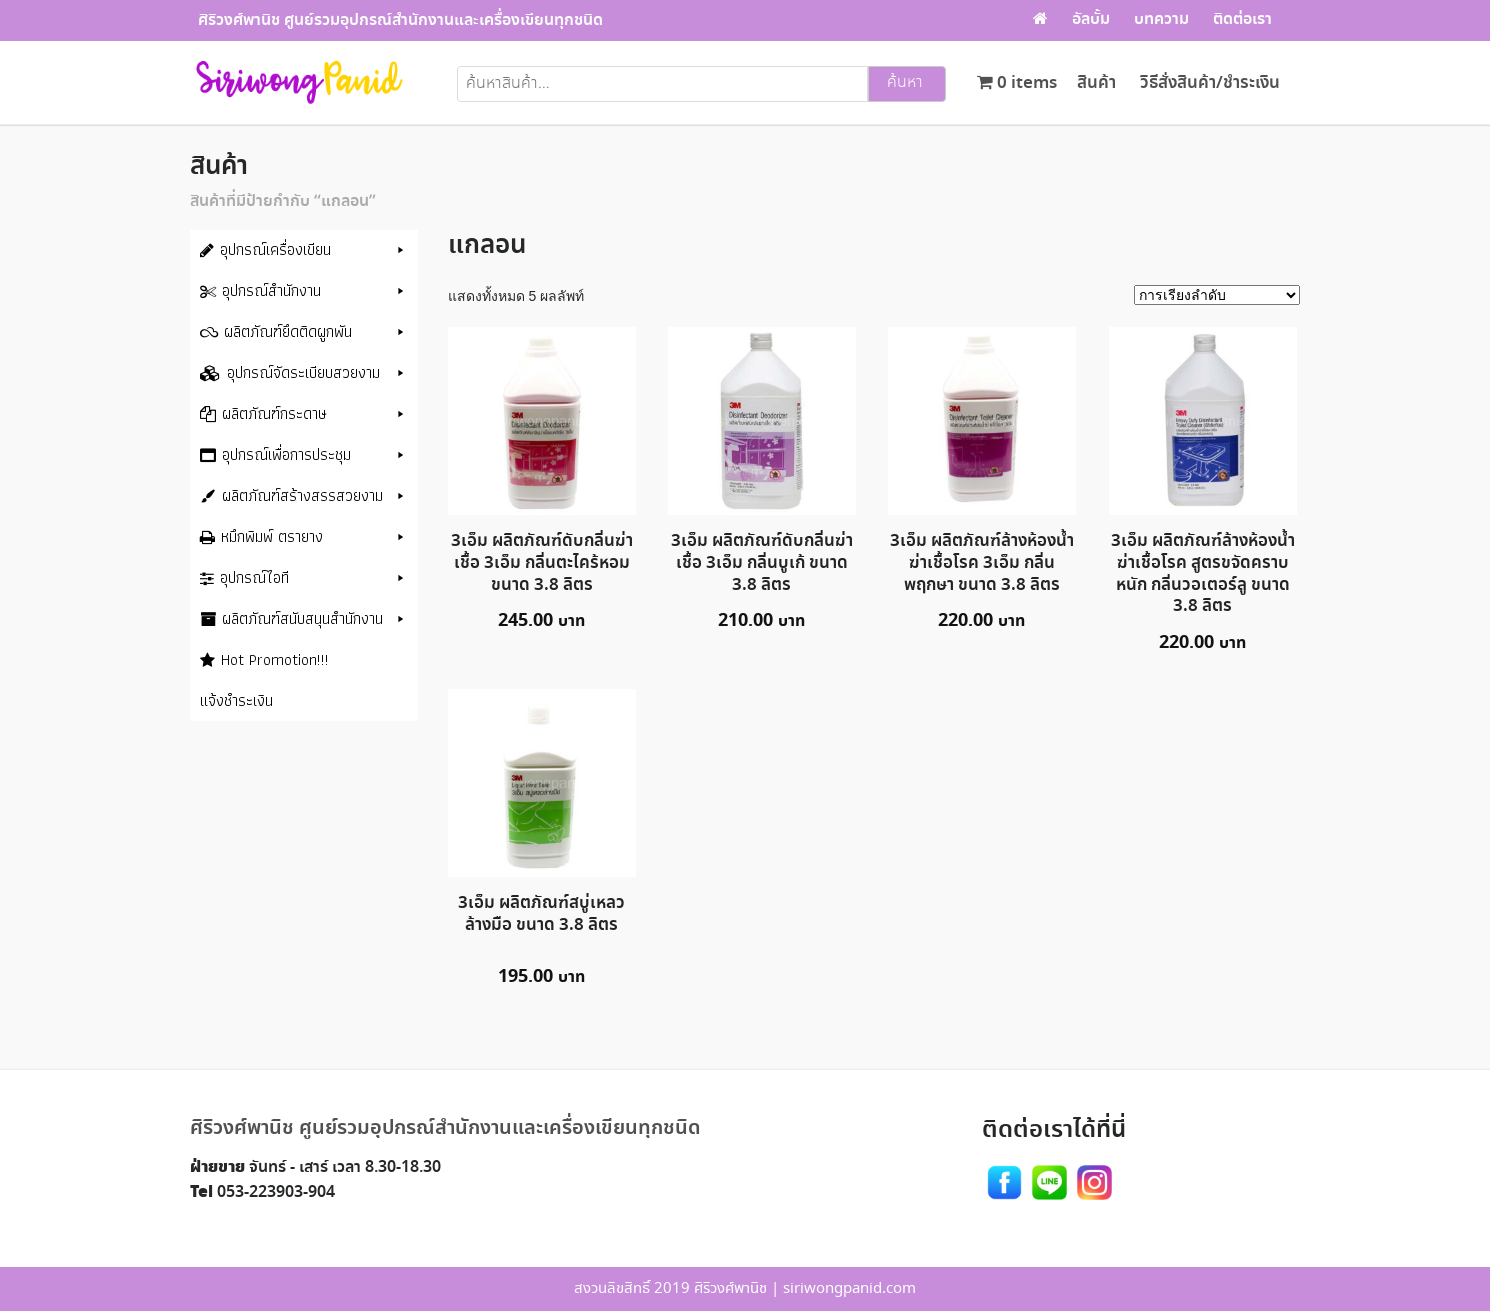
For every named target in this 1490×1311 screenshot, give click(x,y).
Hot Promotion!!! (275, 659)
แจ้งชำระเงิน (236, 700)
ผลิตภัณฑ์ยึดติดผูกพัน (288, 331)
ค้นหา (905, 82)
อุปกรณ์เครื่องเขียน (275, 249)
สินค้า (1096, 83)
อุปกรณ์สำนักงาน (271, 290)
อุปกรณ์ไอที (254, 577)
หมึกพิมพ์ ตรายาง (272, 536)
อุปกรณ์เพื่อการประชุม (286, 454)
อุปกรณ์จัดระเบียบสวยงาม (303, 372)
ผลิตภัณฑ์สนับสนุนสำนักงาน (302, 618)
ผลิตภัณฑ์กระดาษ (274, 413)
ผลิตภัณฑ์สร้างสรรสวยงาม (302, 495)
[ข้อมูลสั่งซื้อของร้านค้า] (1217, 295)
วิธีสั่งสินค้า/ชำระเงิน (1210, 83)
